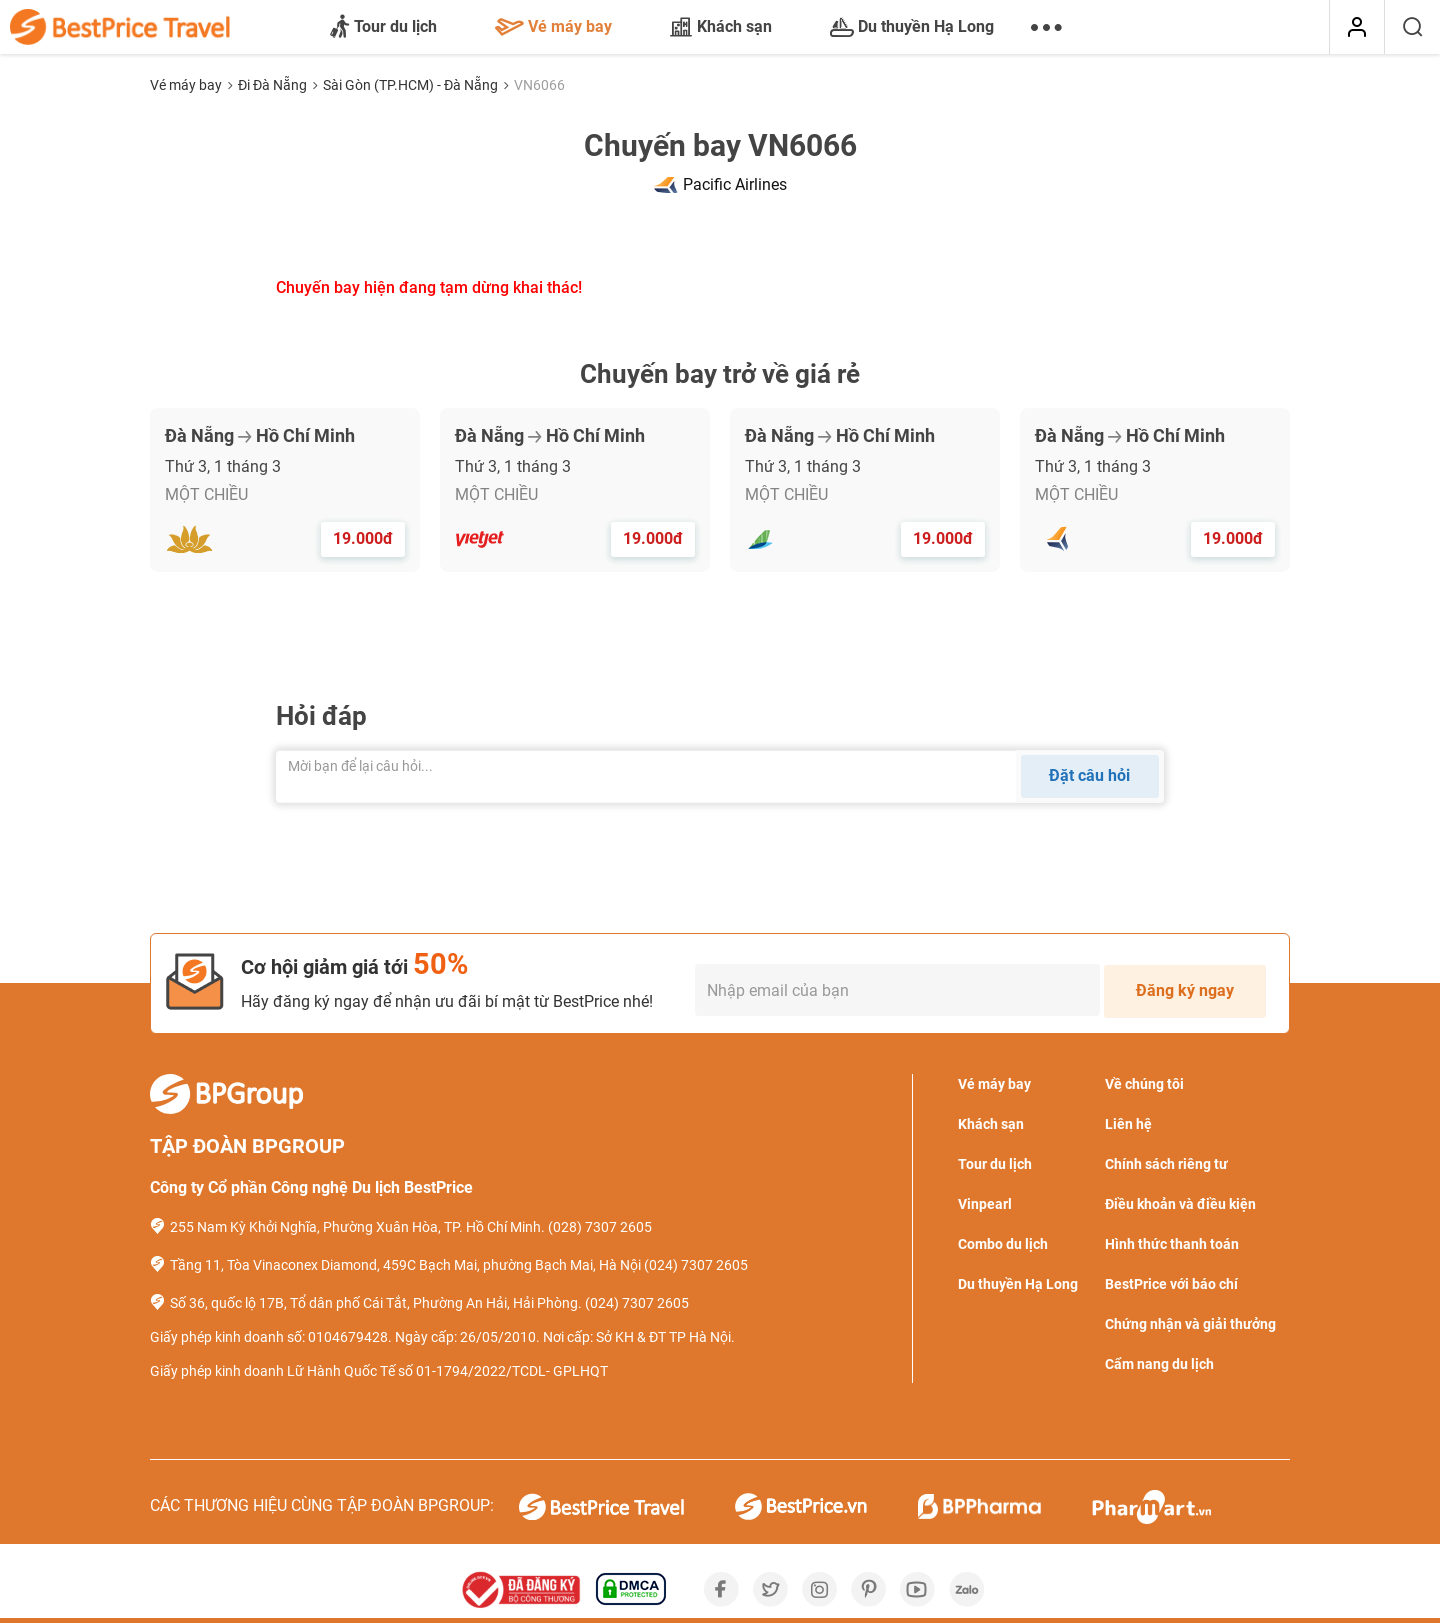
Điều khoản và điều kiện (1180, 1204)
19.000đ (363, 538)
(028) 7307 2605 (600, 1227)
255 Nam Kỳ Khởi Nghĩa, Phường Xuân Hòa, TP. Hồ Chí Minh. (357, 1227)
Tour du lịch (383, 28)
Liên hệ (1128, 1124)
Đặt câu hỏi (1089, 775)
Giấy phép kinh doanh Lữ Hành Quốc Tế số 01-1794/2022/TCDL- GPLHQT (379, 1371)
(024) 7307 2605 (696, 1265)
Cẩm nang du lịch (1159, 1364)
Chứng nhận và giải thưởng (1190, 1324)
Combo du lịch (1003, 1244)
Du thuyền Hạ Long (912, 27)
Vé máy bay (553, 26)
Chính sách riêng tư (1166, 1164)
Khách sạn (721, 27)
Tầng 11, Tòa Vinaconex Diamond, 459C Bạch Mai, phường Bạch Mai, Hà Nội (405, 1265)
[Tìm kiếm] (1412, 28)
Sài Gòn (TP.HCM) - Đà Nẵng (412, 85)
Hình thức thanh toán (1172, 1244)
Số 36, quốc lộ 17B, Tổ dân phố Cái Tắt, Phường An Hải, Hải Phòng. (376, 1303)
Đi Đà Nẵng (274, 85)
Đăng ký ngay (1185, 990)
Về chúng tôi (1144, 1084)
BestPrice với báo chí (1171, 1284)
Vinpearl (985, 1204)
